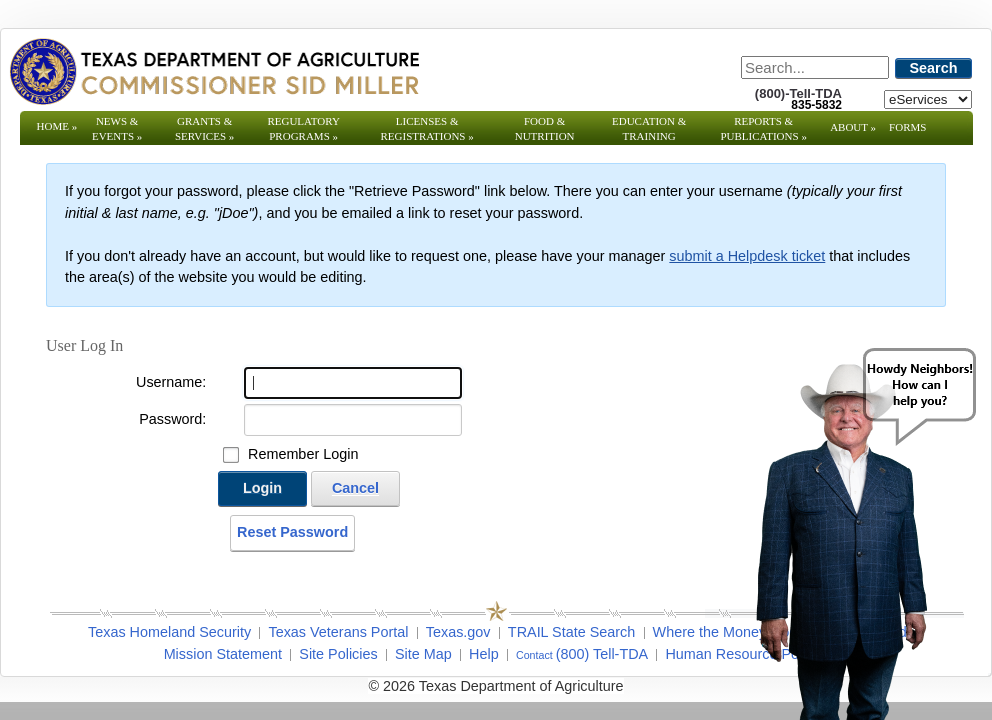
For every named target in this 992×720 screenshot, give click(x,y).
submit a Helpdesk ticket (747, 256)
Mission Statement (223, 654)
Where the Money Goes (729, 632)
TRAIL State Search (571, 632)
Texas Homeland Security (169, 632)
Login (262, 488)
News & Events (117, 128)
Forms (907, 127)
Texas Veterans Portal (338, 632)
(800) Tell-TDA (602, 654)
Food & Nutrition (545, 128)
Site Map (423, 654)
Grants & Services (204, 128)
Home (57, 126)
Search (934, 68)
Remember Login (303, 454)
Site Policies (338, 654)
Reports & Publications (763, 128)
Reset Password (292, 532)
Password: (172, 419)
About (853, 127)
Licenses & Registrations (427, 128)
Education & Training (649, 128)
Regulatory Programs (303, 128)
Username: (171, 382)
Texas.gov (458, 632)
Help (484, 654)
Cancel (355, 488)
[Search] (815, 67)
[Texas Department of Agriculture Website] (213, 71)
